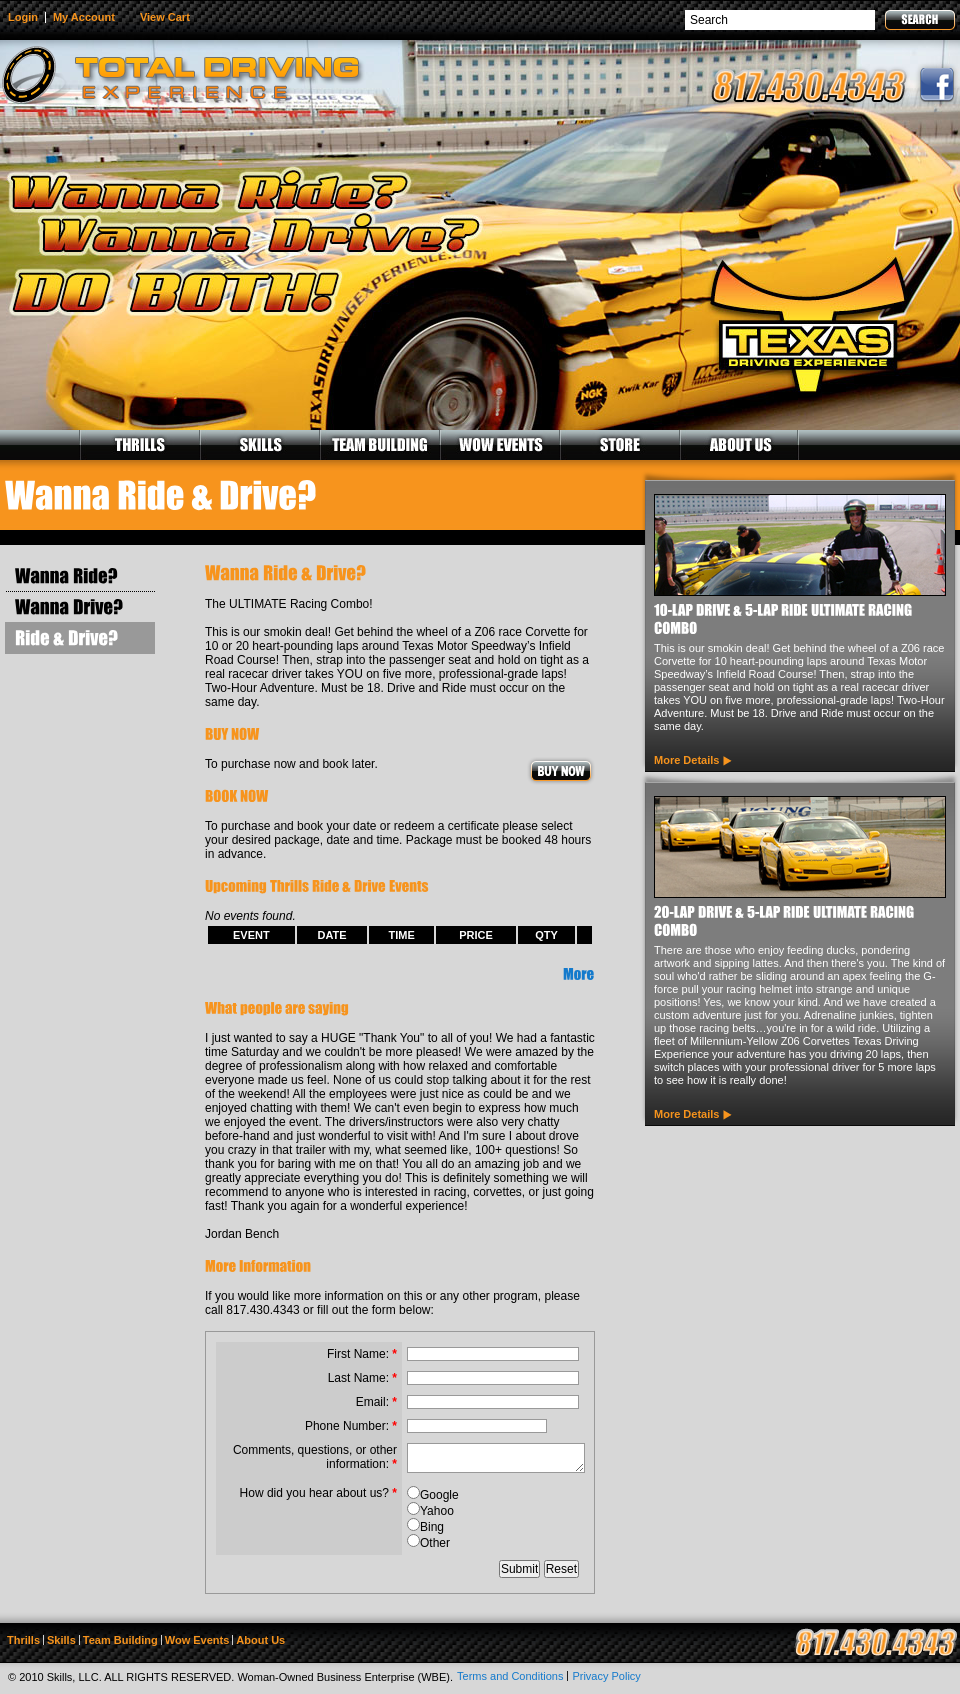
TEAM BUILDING (379, 445)
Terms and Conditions (510, 1676)
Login (23, 17)
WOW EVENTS (499, 445)
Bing (432, 1527)
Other (435, 1543)
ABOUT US (739, 445)
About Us (260, 1640)
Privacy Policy (606, 1676)
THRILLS (139, 445)
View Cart (165, 17)
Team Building (120, 1640)
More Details (686, 760)
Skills (61, 1640)
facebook (937, 85)
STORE (619, 445)
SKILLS (259, 445)
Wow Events (197, 1640)
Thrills (23, 1640)
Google (439, 1495)
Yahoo (437, 1511)
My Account (84, 17)
